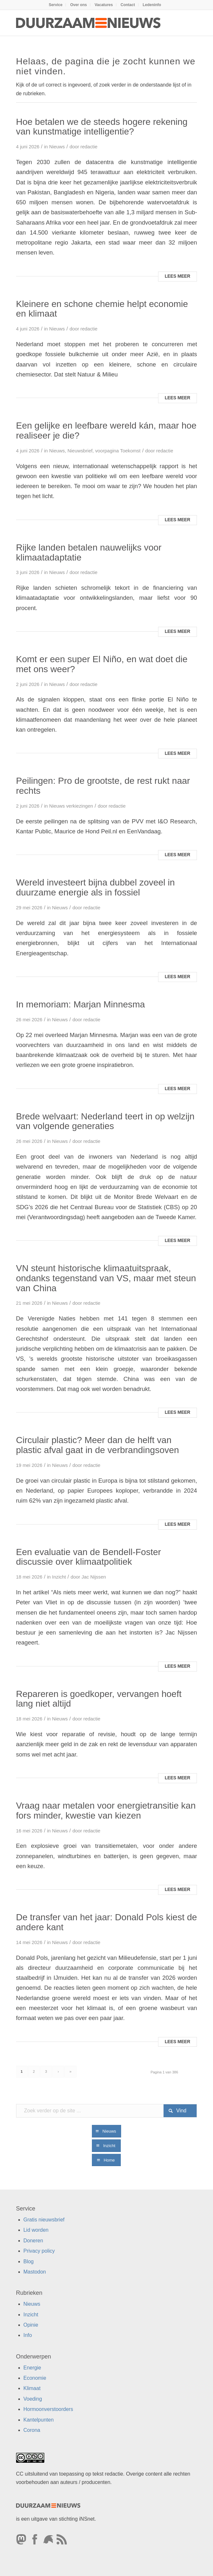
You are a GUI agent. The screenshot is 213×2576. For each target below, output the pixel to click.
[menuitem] (56, 4)
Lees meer (178, 276)
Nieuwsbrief (80, 450)
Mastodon (34, 2272)
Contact (127, 5)
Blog (28, 2261)
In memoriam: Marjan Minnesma (80, 1004)
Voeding (32, 2399)
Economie (34, 2378)
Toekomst (130, 450)
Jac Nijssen (94, 1577)
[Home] (106, 2160)
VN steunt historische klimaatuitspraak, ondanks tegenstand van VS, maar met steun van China (106, 1278)
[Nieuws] (106, 2131)
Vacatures (104, 5)
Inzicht (59, 1577)
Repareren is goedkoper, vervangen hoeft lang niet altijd (99, 1699)
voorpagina (107, 450)
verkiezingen (79, 806)
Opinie (30, 2325)
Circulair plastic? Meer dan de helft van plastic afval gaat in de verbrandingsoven (97, 1445)
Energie (32, 2367)
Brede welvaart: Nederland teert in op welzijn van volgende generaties (105, 1121)
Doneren (33, 2240)
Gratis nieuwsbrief (44, 2219)
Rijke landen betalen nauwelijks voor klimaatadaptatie (89, 552)
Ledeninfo (152, 5)
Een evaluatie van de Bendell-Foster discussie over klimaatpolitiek (88, 1557)
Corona (31, 2430)
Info (27, 2335)
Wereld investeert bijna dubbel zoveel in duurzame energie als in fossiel (95, 887)
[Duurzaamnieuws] (88, 23)
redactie (88, 146)
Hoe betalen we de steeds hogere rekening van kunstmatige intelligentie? (102, 127)
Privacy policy (39, 2251)
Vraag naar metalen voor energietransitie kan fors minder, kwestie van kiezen (106, 1811)
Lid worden (36, 2230)
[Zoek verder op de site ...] (106, 2110)
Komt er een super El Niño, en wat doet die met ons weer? (102, 664)
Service (56, 5)
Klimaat (31, 2388)
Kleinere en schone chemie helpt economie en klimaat (102, 309)
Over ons (78, 5)
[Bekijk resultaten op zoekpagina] (180, 2110)
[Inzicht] (106, 2145)
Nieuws (57, 146)
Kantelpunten (38, 2420)
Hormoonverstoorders (48, 2409)
